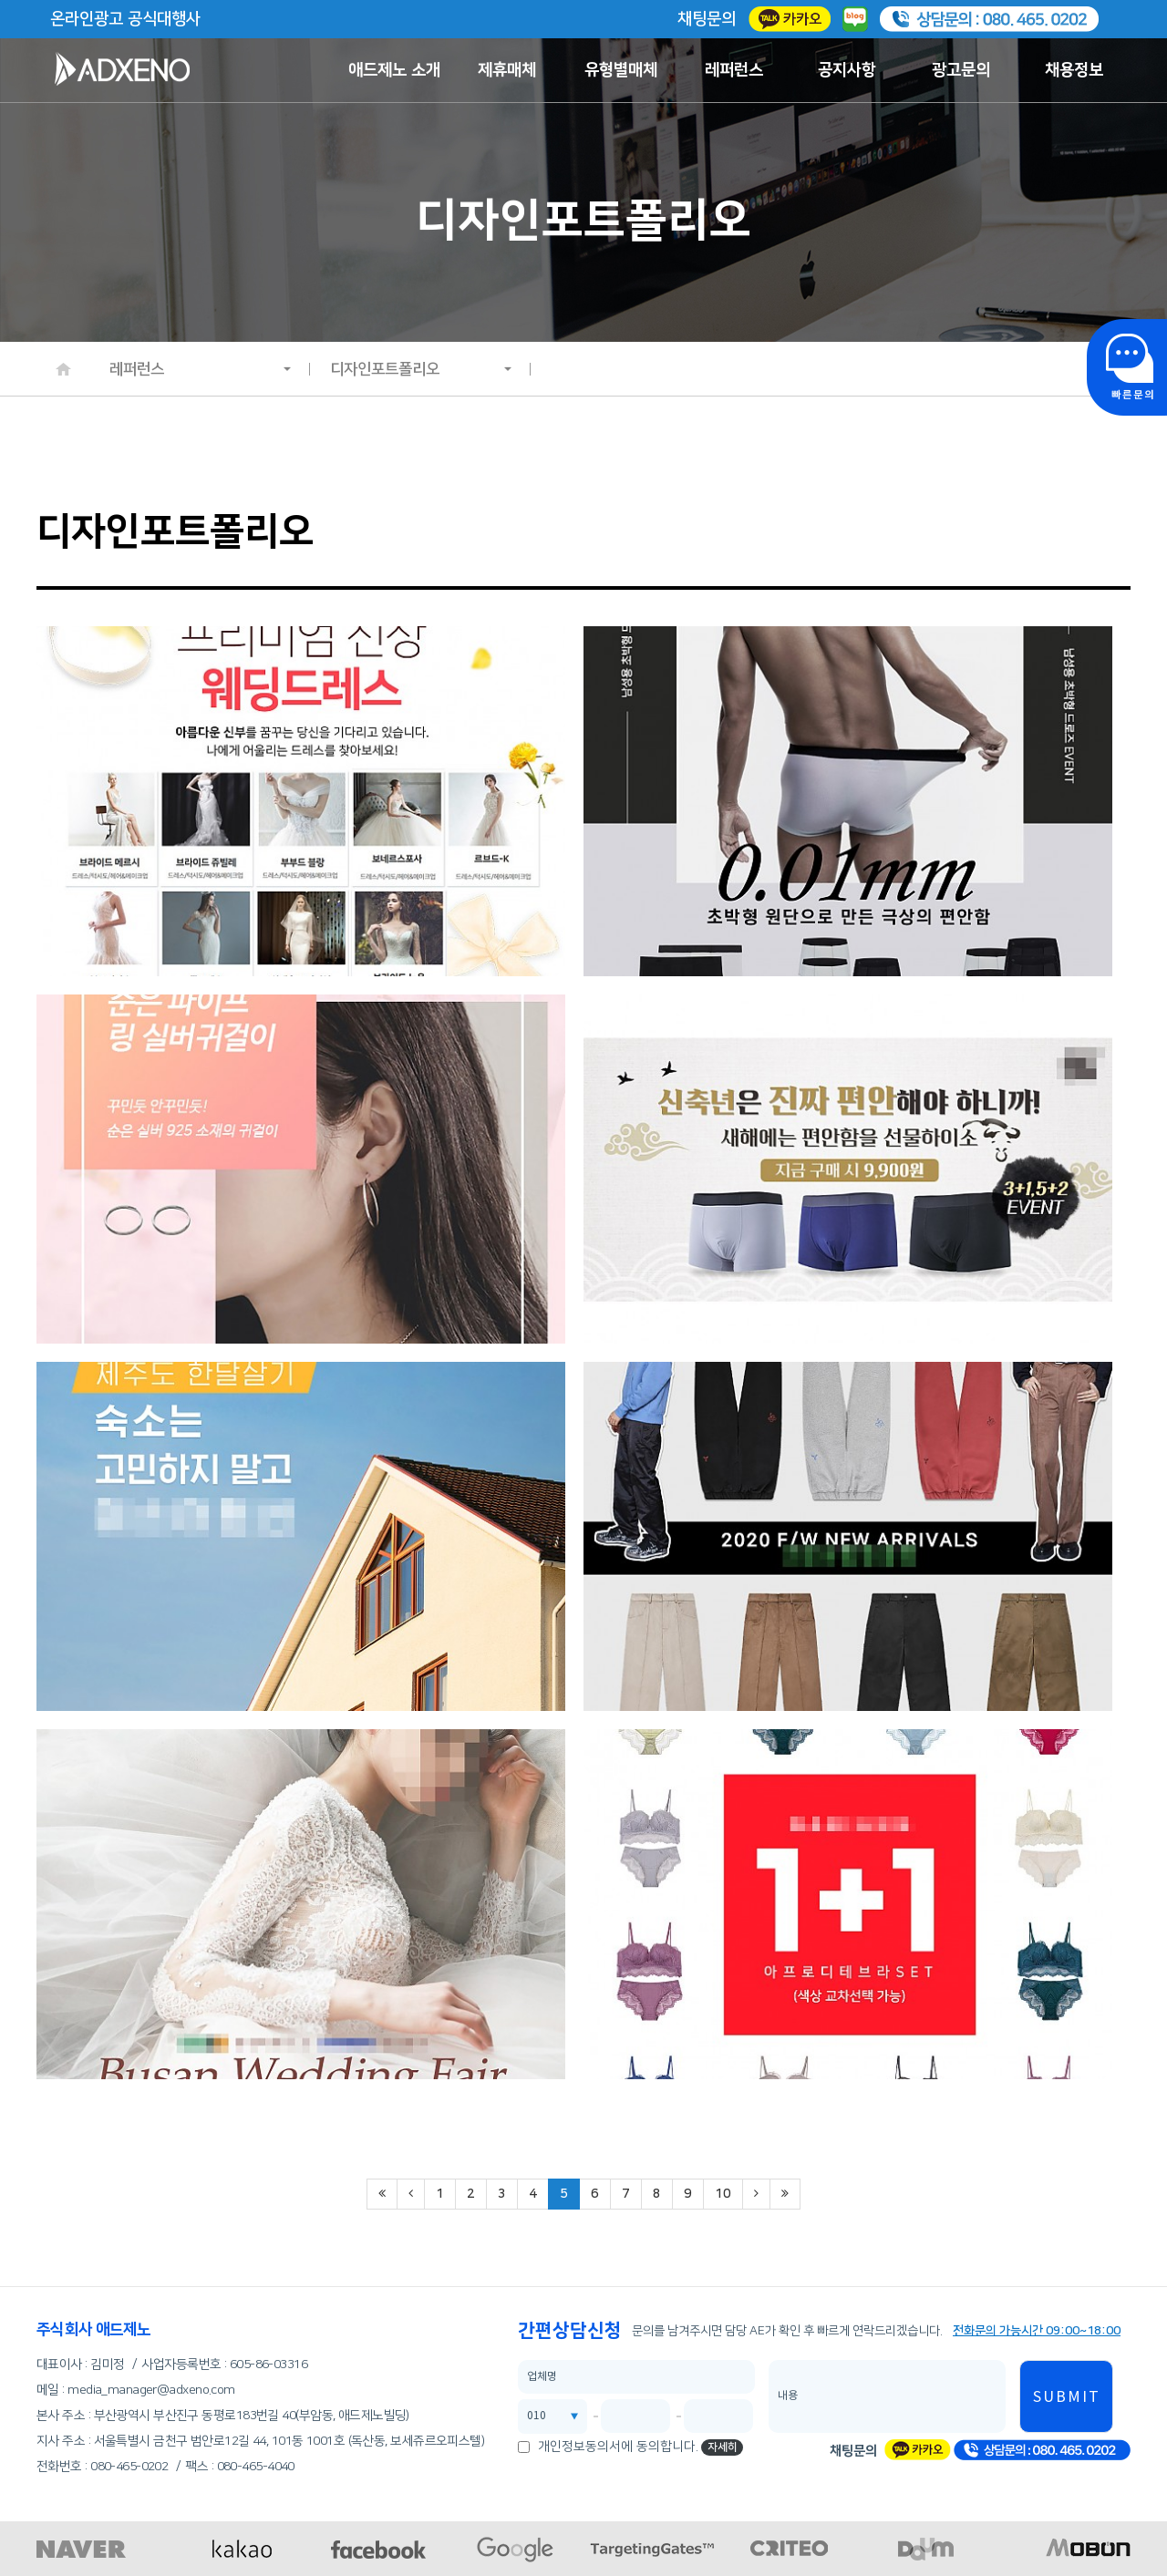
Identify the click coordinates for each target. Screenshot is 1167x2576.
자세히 (722, 2447)
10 (723, 2194)
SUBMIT (1066, 2397)
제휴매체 (507, 70)
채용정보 (1074, 70)
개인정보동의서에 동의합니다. (618, 2446)
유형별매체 (620, 70)
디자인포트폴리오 (421, 369)
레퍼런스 (734, 70)
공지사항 (847, 70)
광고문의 (961, 70)
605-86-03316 (268, 2364)
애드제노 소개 (394, 70)
